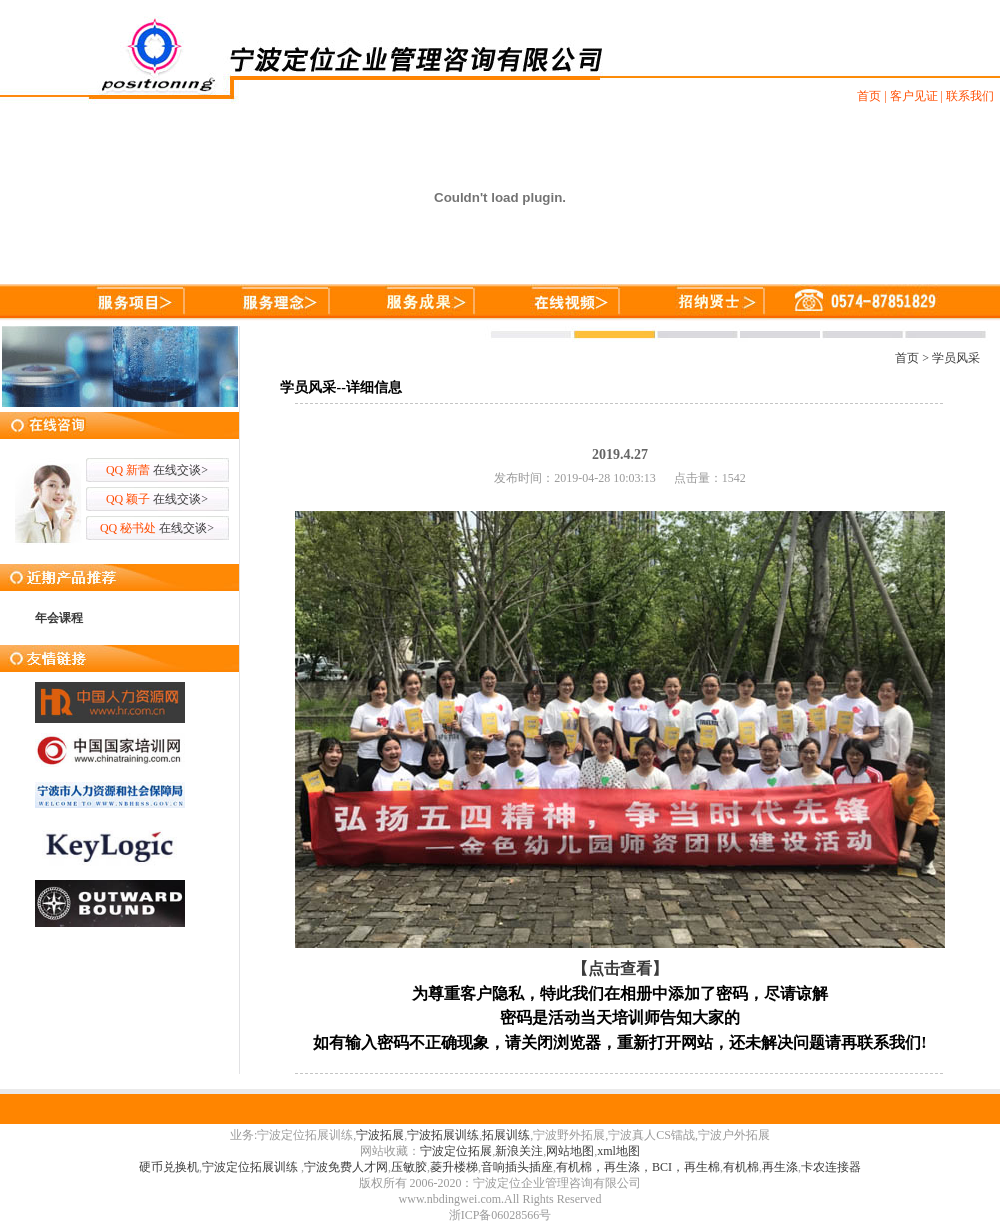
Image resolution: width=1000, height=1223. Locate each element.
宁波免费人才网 (346, 1167)
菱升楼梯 (454, 1167)
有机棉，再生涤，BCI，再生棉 (638, 1167)
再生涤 (780, 1167)
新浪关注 (519, 1151)
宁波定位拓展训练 (251, 1167)
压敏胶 (409, 1167)
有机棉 (741, 1167)
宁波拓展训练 (443, 1135)
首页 (907, 358)
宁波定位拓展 (456, 1151)
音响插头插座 (517, 1167)
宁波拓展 (380, 1135)
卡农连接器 (831, 1167)
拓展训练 (506, 1135)
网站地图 (570, 1151)
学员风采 (956, 358)
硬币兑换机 (169, 1167)
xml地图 (618, 1151)
